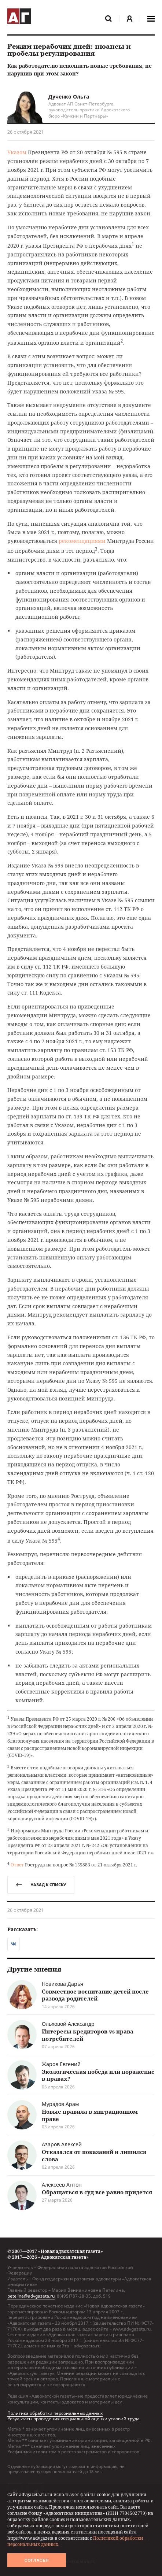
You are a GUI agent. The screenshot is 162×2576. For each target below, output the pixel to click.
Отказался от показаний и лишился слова (94, 2155)
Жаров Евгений (61, 2064)
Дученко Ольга (68, 96)
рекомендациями (82, 540)
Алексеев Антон (62, 2184)
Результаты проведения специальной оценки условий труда (73, 2419)
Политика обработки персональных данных (55, 2413)
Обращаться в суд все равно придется (97, 2192)
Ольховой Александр (68, 2023)
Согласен (37, 2560)
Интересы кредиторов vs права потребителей (87, 2035)
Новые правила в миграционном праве (90, 2115)
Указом (16, 152)
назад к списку (41, 1884)
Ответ (17, 1865)
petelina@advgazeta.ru (31, 2296)
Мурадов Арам (60, 2104)
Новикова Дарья (62, 1983)
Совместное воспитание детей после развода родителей (95, 1995)
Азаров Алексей (62, 2144)
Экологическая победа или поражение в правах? (98, 2075)
